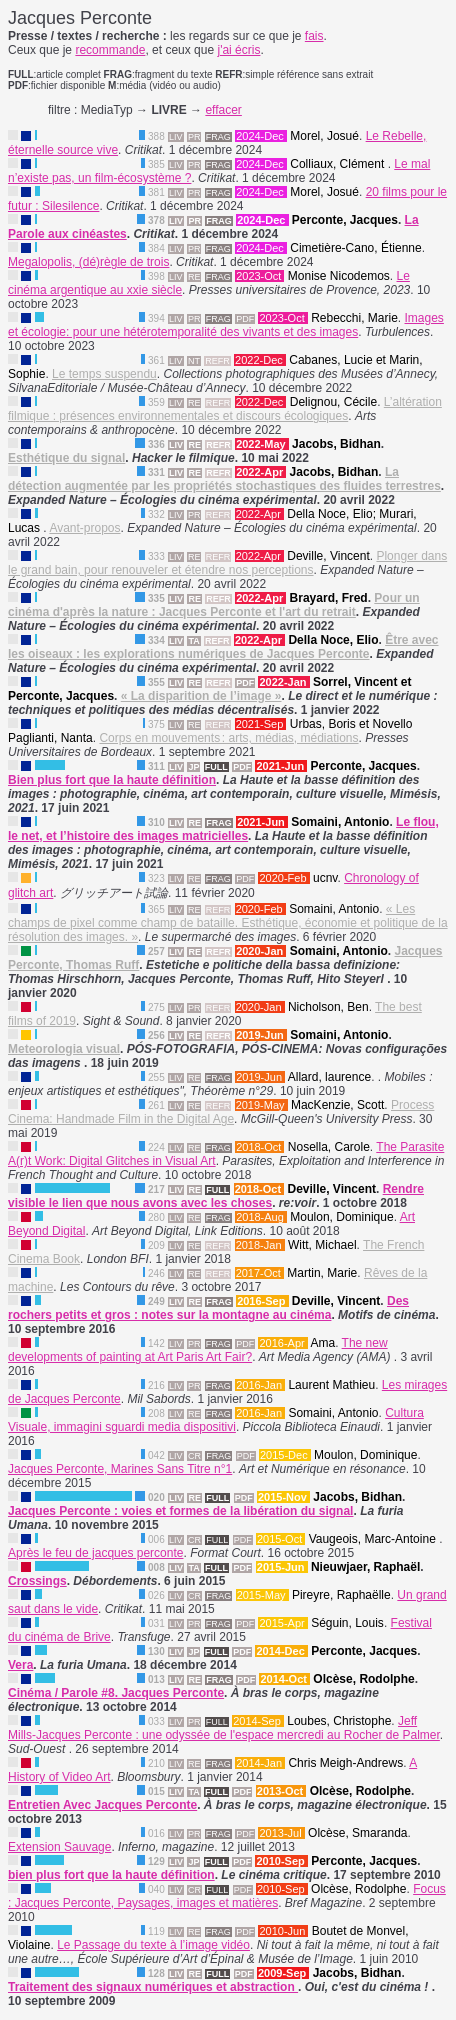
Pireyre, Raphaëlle (341, 1595)
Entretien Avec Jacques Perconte (102, 1805)
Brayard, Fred (329, 598)
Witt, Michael (322, 1245)
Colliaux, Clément (338, 164)
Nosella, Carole (329, 1147)
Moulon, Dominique (341, 1217)
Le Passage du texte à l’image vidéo (153, 1945)
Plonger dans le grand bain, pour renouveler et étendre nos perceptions (227, 563)
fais (314, 36)
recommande (110, 50)
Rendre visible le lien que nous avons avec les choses (216, 1196)
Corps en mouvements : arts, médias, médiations (228, 738)
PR (194, 137)
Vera (20, 1665)
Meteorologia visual (64, 1049)
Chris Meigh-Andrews (345, 1763)
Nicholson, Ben (328, 1007)
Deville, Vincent (328, 556)
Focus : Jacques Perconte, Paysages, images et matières (227, 1896)
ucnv (325, 878)
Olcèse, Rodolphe (363, 1679)
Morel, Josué (324, 136)
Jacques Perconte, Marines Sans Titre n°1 (120, 1469)
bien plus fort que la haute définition (111, 1875)
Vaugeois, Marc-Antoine (374, 1539)
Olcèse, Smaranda (357, 1833)
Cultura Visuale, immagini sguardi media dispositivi (216, 1420)
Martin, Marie (322, 1273)
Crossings (37, 1581)
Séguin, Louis (347, 1623)
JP (193, 767)
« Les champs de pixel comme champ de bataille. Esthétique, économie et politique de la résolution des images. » (228, 923)
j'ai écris (238, 50)
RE (194, 277)
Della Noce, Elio (333, 640)
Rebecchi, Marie (354, 318)
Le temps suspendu (104, 374)
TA (193, 641)
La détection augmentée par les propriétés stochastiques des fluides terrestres (224, 479)
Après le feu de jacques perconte (95, 1553)
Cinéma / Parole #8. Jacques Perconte (116, 1693)
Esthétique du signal (66, 458)
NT (194, 361)
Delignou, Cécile (333, 402)
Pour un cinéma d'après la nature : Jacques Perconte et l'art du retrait (214, 605)
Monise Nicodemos (339, 276)
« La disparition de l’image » (201, 696)
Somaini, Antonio (340, 822)
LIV (176, 137)
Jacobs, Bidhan (336, 444)
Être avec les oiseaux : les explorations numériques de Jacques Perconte (223, 647)
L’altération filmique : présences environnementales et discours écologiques (225, 409)
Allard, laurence (329, 1077)
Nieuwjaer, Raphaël (365, 1567)
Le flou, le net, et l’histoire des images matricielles (223, 829)
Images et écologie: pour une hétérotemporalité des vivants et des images (226, 325)
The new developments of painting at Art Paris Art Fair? (198, 1350)
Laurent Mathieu (331, 1385)
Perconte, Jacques (345, 220)
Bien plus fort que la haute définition (112, 780)
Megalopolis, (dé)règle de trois (88, 262)
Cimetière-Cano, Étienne (355, 248)
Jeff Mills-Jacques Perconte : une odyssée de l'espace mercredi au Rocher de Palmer (224, 1728)
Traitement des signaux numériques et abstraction (153, 1987)
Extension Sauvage (59, 1847)
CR (194, 1456)
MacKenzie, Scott (337, 1105)
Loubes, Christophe (339, 1721)
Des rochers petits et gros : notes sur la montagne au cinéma (208, 1308)
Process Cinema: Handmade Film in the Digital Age (221, 1112)
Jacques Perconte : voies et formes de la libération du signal (180, 1511)
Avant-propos (84, 528)
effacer (223, 110)
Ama (322, 1343)
